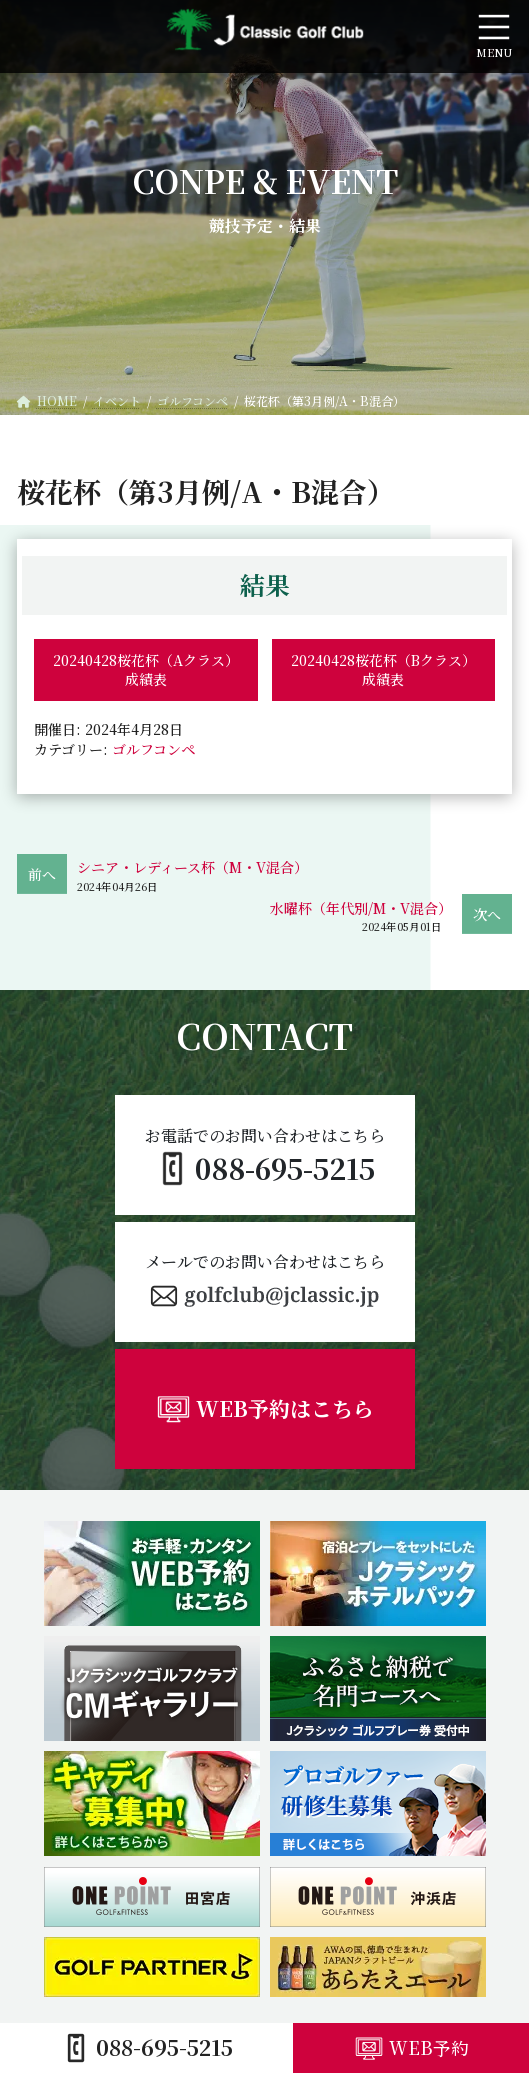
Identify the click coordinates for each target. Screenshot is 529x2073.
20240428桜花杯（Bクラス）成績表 (383, 670)
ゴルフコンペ (153, 749)
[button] (265, 1282)
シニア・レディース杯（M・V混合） (192, 867)
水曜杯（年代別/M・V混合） (361, 908)
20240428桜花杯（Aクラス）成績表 (146, 670)
